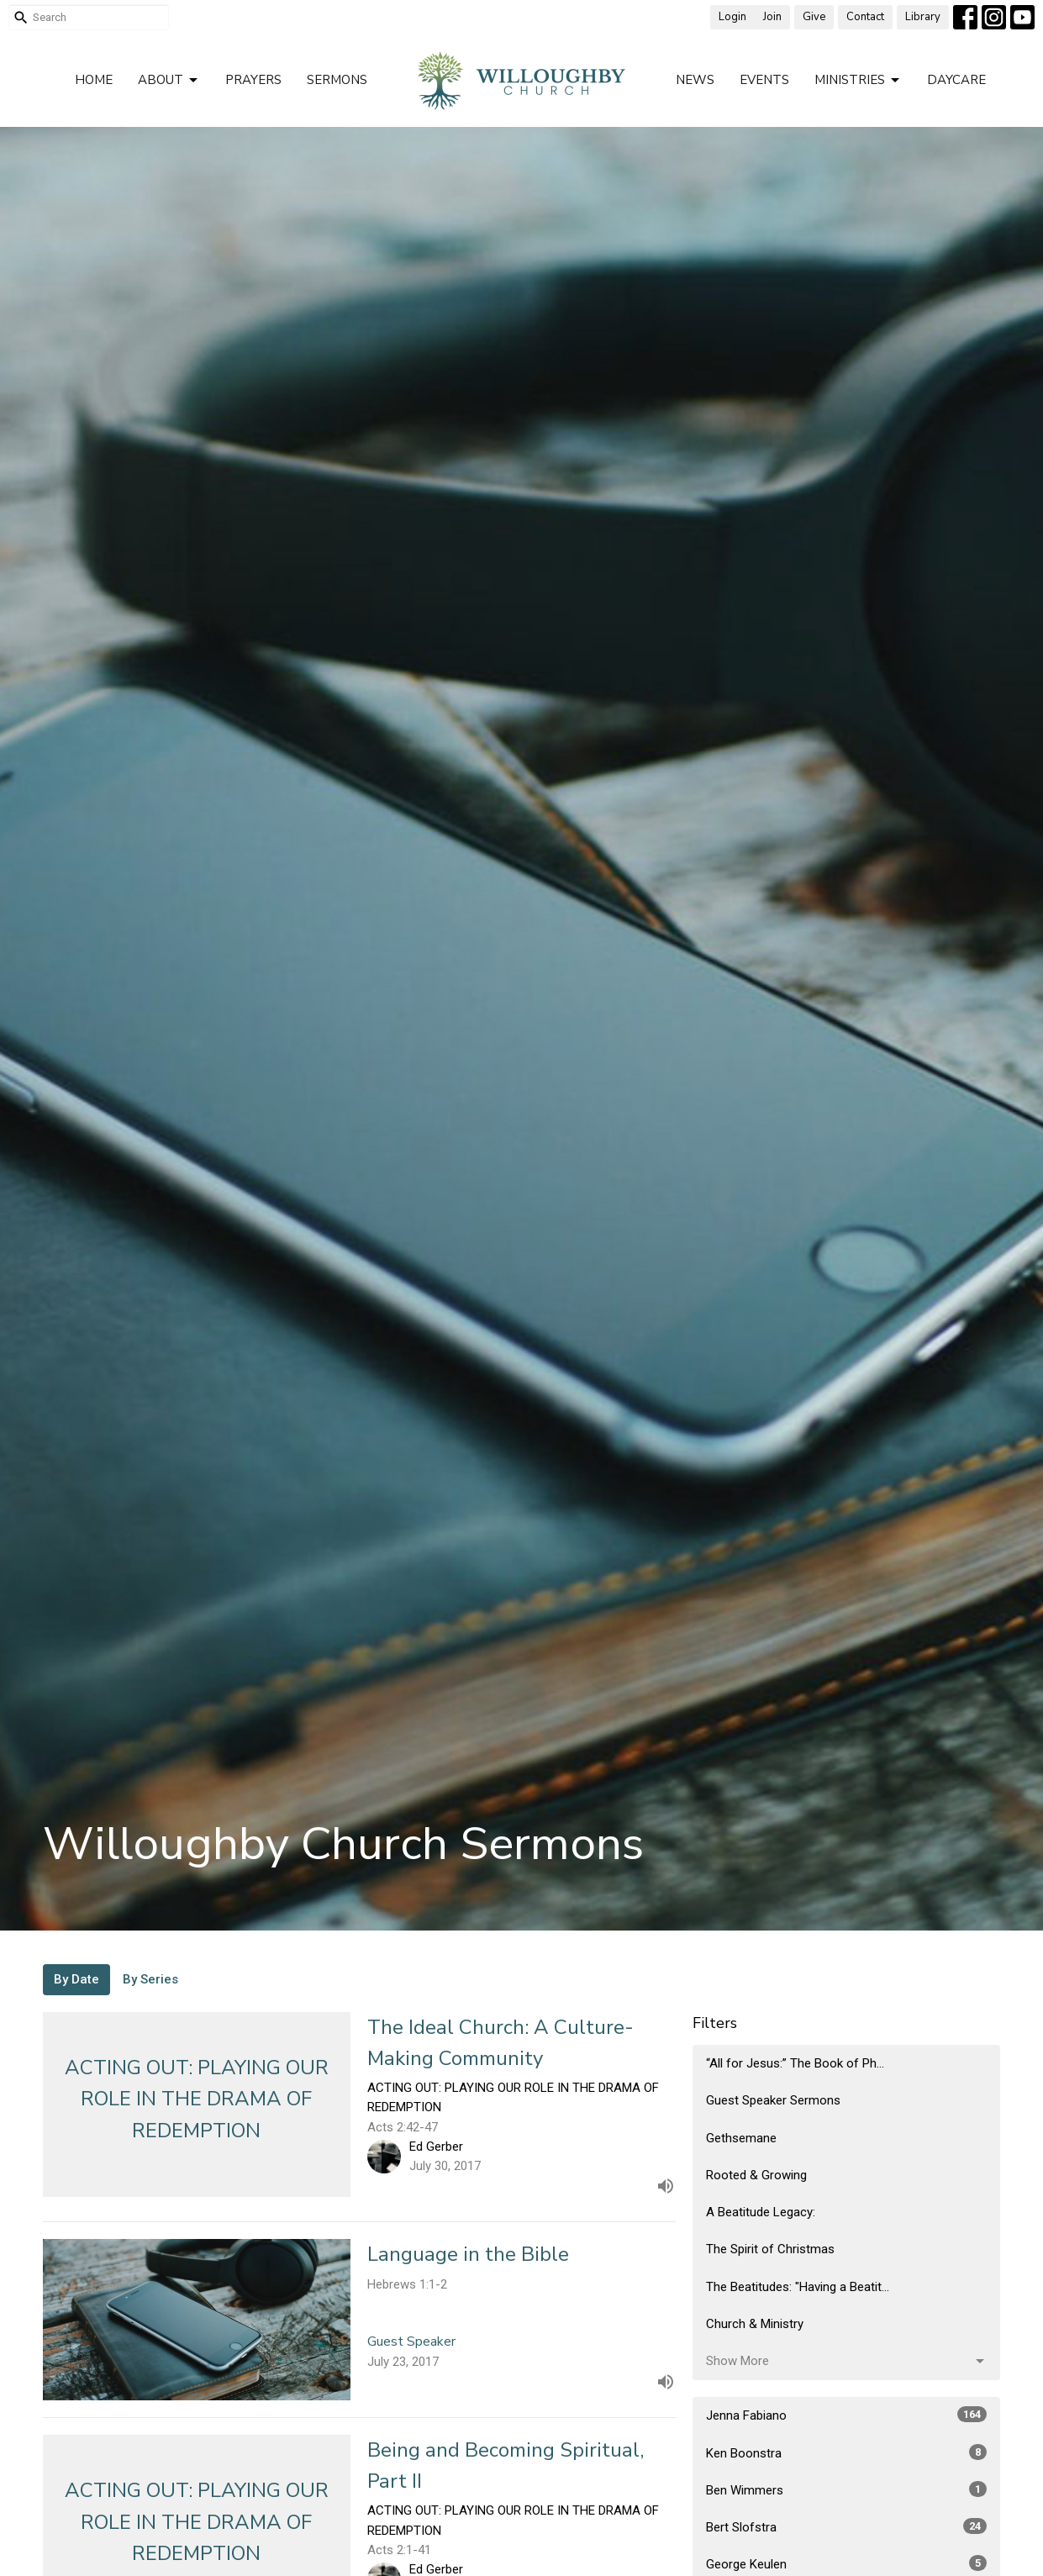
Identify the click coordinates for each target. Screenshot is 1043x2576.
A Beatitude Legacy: (760, 2212)
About (169, 80)
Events (764, 79)
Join (772, 16)
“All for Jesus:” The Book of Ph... (795, 2063)
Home (94, 79)
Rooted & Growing (756, 2175)
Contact (865, 16)
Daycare (956, 79)
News (695, 79)
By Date (76, 1979)
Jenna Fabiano (847, 2414)
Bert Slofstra (847, 2526)
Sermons (337, 79)
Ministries (858, 80)
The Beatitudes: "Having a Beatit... (797, 2286)
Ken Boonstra (847, 2452)
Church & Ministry (754, 2323)
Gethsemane (741, 2138)
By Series (150, 1979)
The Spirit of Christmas (770, 2249)
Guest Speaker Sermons (773, 2100)
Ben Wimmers (847, 2489)
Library (922, 16)
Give (814, 16)
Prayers (253, 79)
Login (732, 16)
